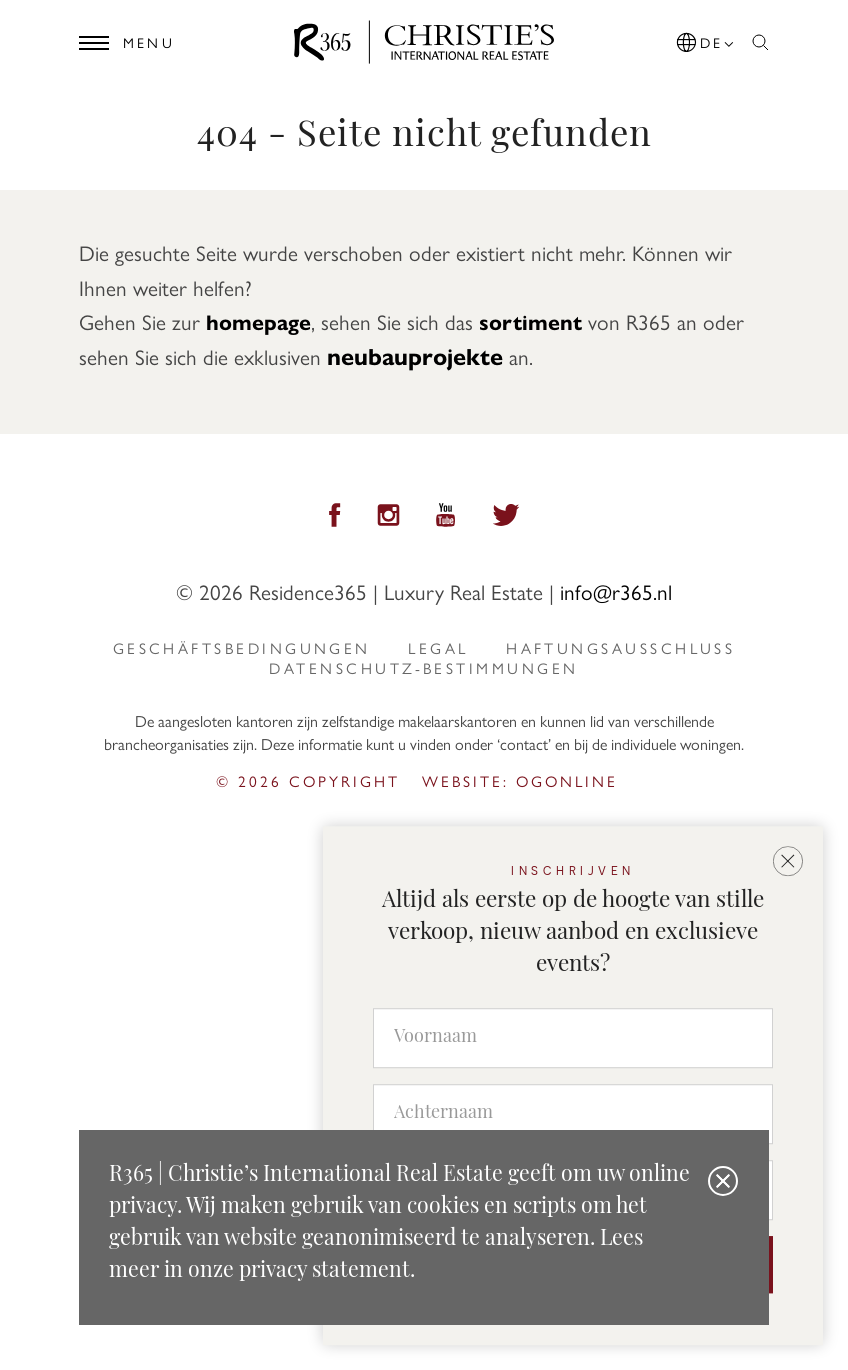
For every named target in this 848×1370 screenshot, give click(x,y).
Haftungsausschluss (620, 648)
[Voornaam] (573, 1038)
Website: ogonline (520, 781)
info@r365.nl (616, 591)
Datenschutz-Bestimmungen (423, 668)
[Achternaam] (573, 1114)
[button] (706, 39)
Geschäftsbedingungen (242, 648)
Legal (438, 648)
